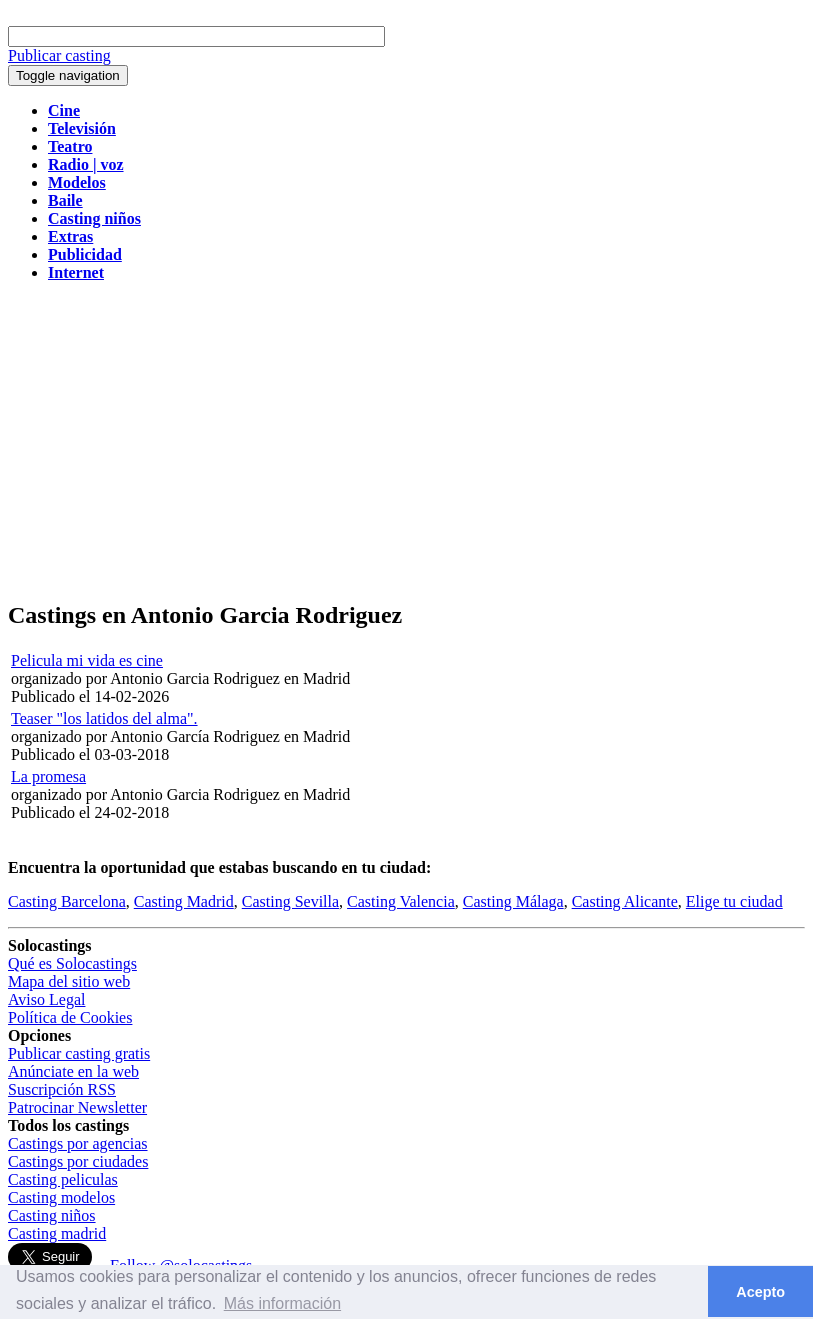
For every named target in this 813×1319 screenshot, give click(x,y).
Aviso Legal (46, 999)
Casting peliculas (63, 1179)
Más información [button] (282, 1303)
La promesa (48, 776)
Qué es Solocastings (72, 963)
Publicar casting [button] (59, 55)
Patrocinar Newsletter (77, 1107)
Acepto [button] (760, 1292)
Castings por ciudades (78, 1161)
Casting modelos (61, 1197)
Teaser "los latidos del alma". (104, 718)
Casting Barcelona (67, 901)
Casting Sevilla (290, 901)
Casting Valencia (401, 901)
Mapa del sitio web (69, 981)
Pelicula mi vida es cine (87, 660)
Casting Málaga (513, 901)
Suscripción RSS (62, 1089)
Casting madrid (57, 1233)
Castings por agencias (78, 1143)
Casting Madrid (184, 901)
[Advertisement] (406, 442)
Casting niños (52, 1215)
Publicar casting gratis (79, 1053)
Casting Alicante (625, 901)
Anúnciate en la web (73, 1071)
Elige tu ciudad (734, 901)
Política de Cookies (70, 1017)
